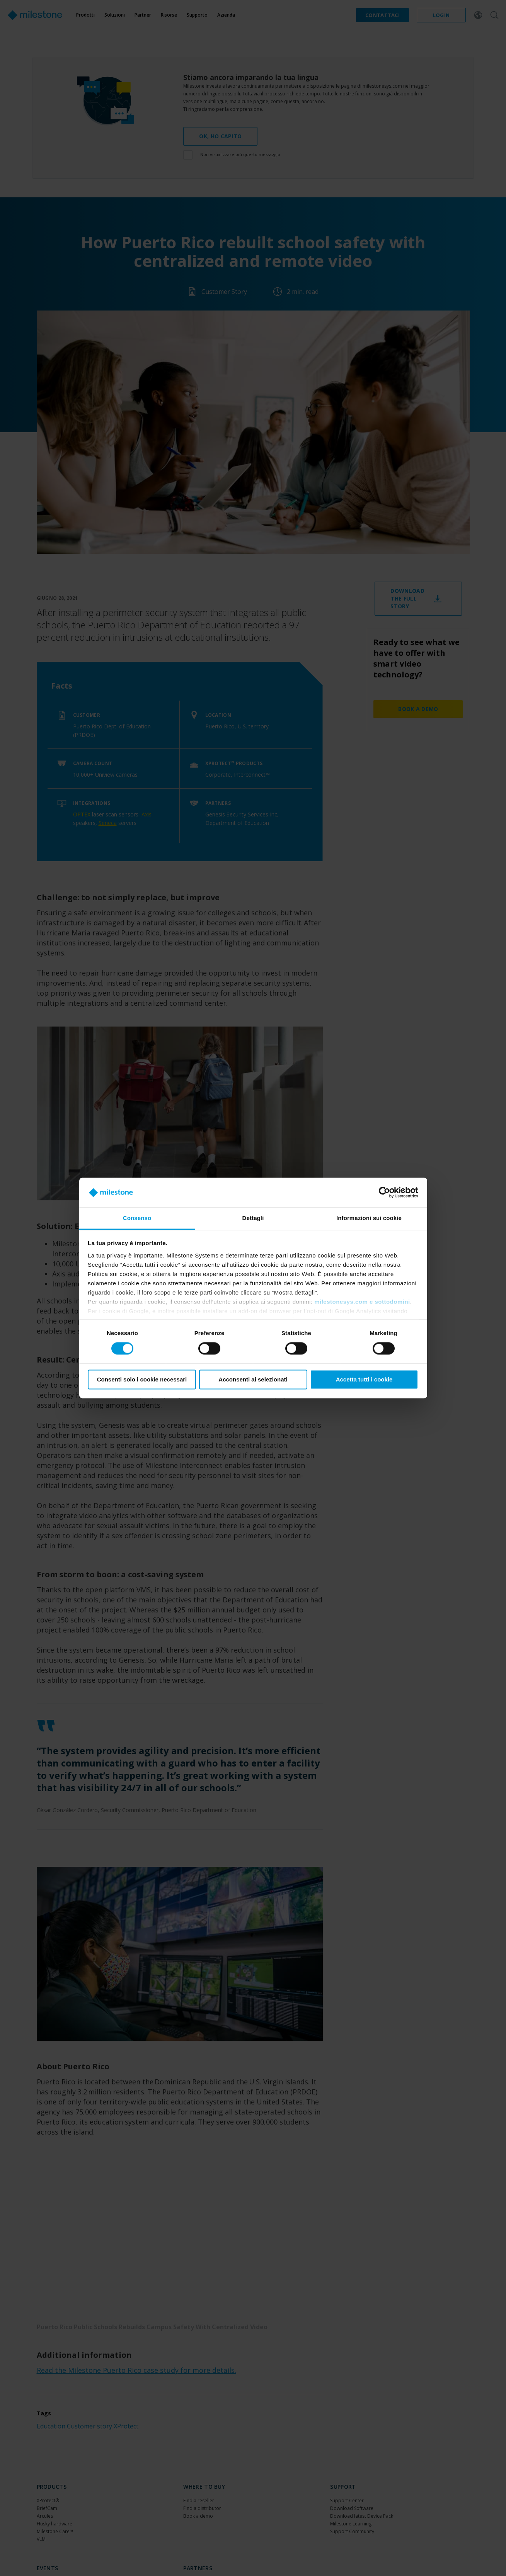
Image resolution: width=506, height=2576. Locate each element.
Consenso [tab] (137, 1218)
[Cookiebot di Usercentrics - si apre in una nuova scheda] (384, 1192)
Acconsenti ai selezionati (252, 1379)
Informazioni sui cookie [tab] (369, 1218)
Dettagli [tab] (253, 1218)
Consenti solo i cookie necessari (142, 1379)
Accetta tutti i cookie (364, 1379)
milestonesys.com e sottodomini (362, 1301)
